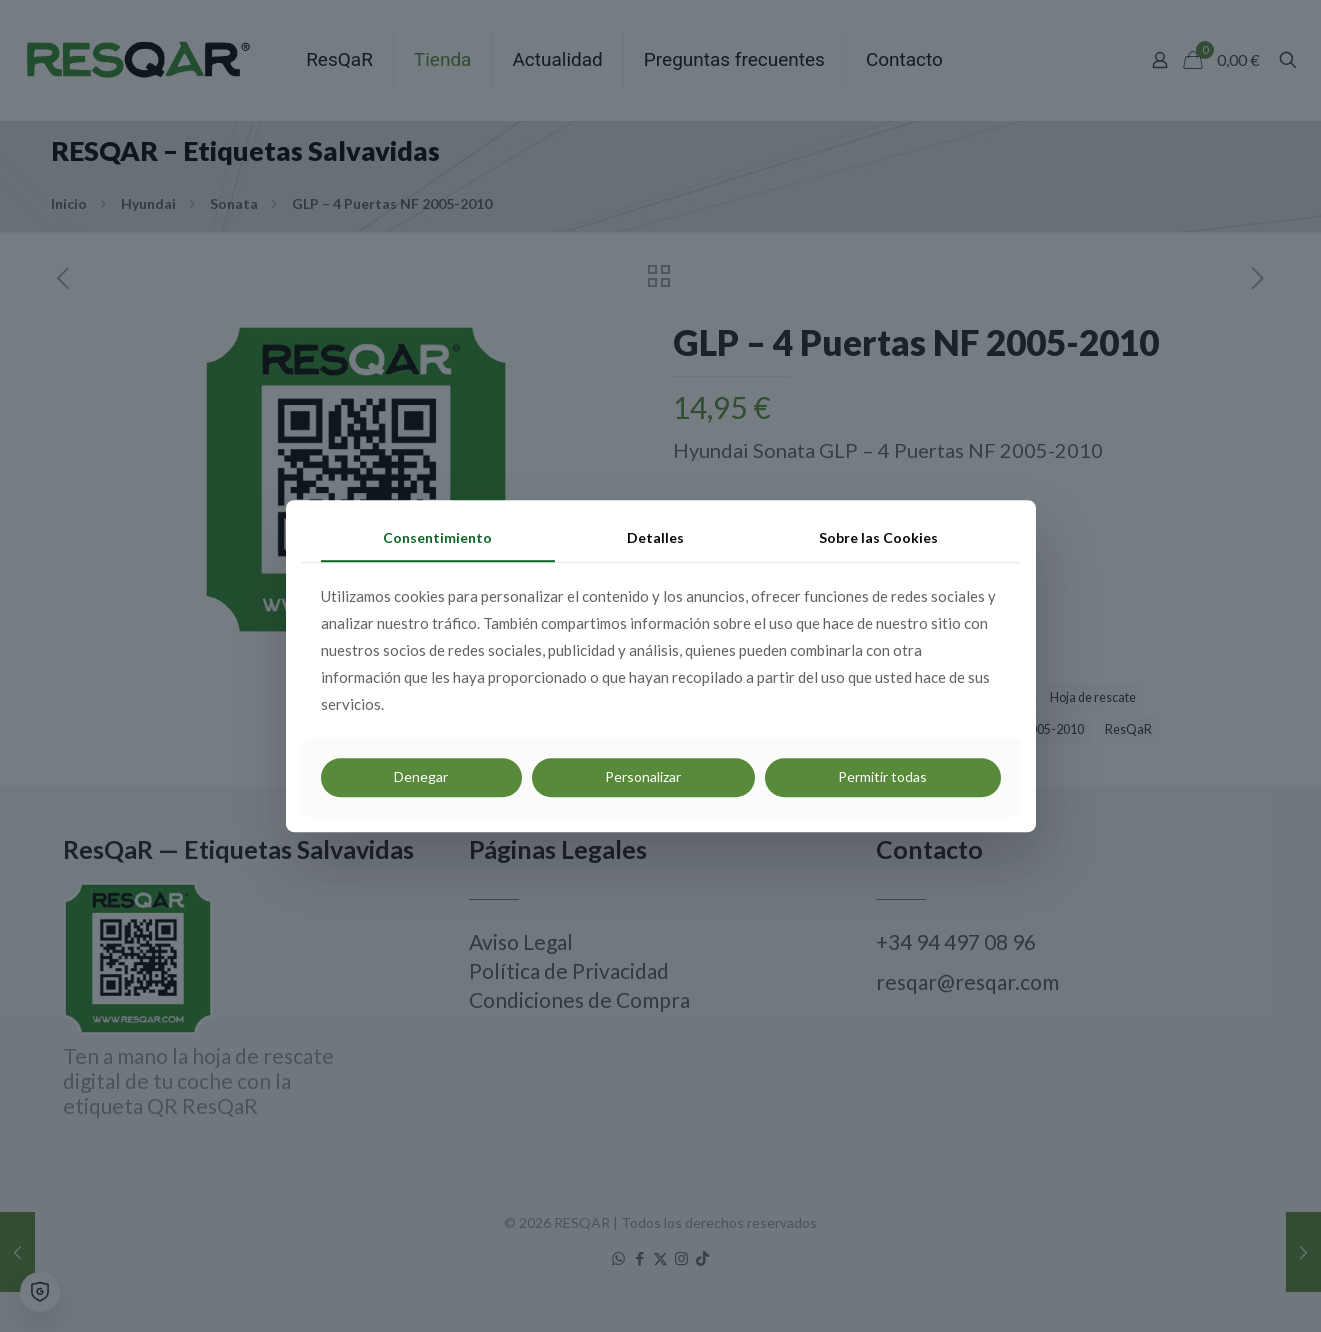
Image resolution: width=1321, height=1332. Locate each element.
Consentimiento (437, 537)
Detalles (655, 537)
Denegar (421, 776)
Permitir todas (882, 776)
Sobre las (878, 537)
